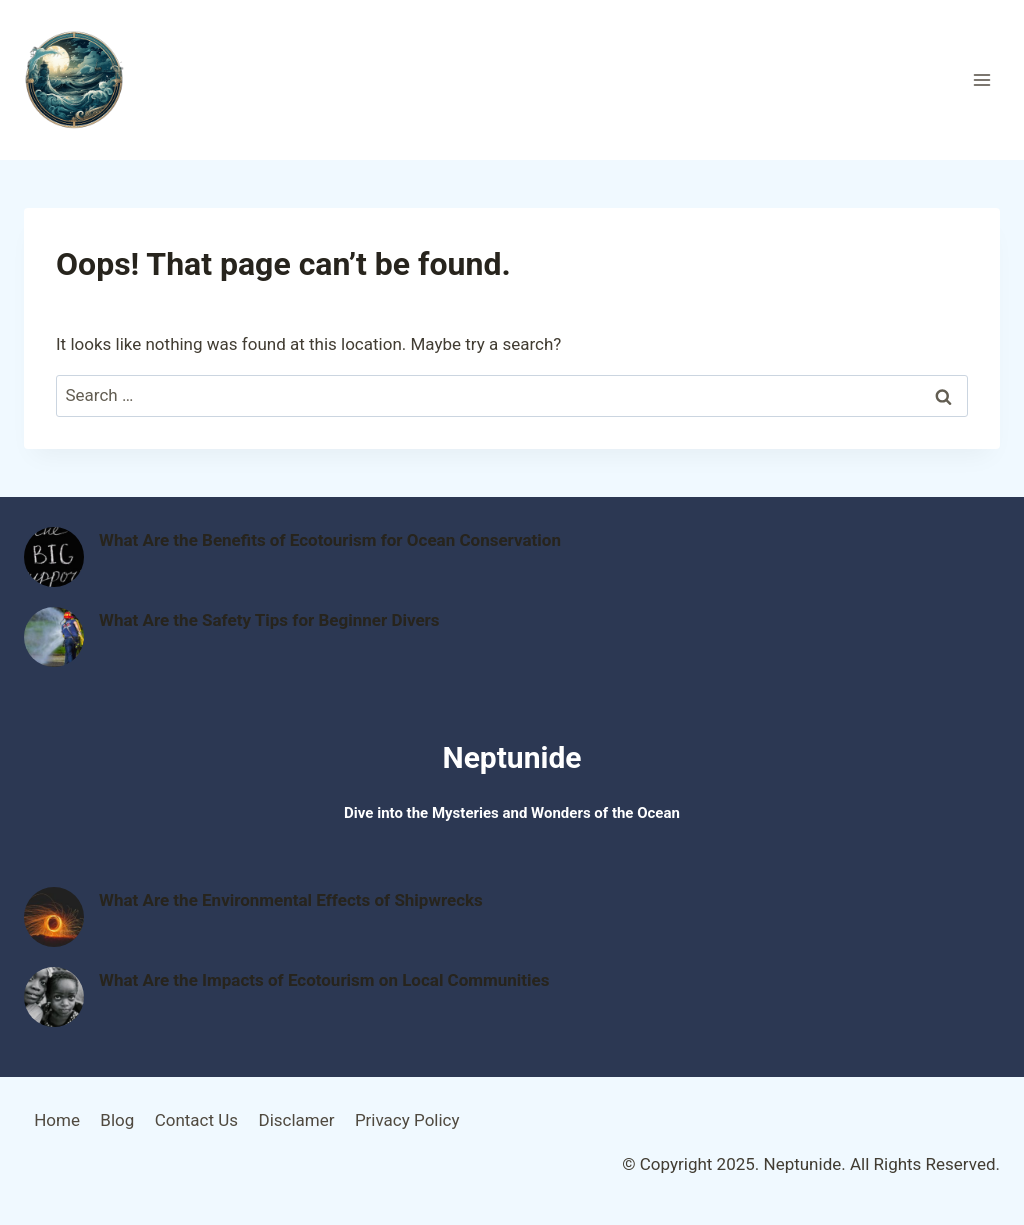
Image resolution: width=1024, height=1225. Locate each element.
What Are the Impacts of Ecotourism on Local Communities (324, 980)
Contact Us (196, 1120)
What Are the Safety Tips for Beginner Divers (269, 620)
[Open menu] (981, 79)
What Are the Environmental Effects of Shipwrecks (291, 900)
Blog (117, 1120)
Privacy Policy (407, 1120)
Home (57, 1120)
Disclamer (296, 1120)
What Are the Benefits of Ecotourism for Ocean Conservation (330, 540)
